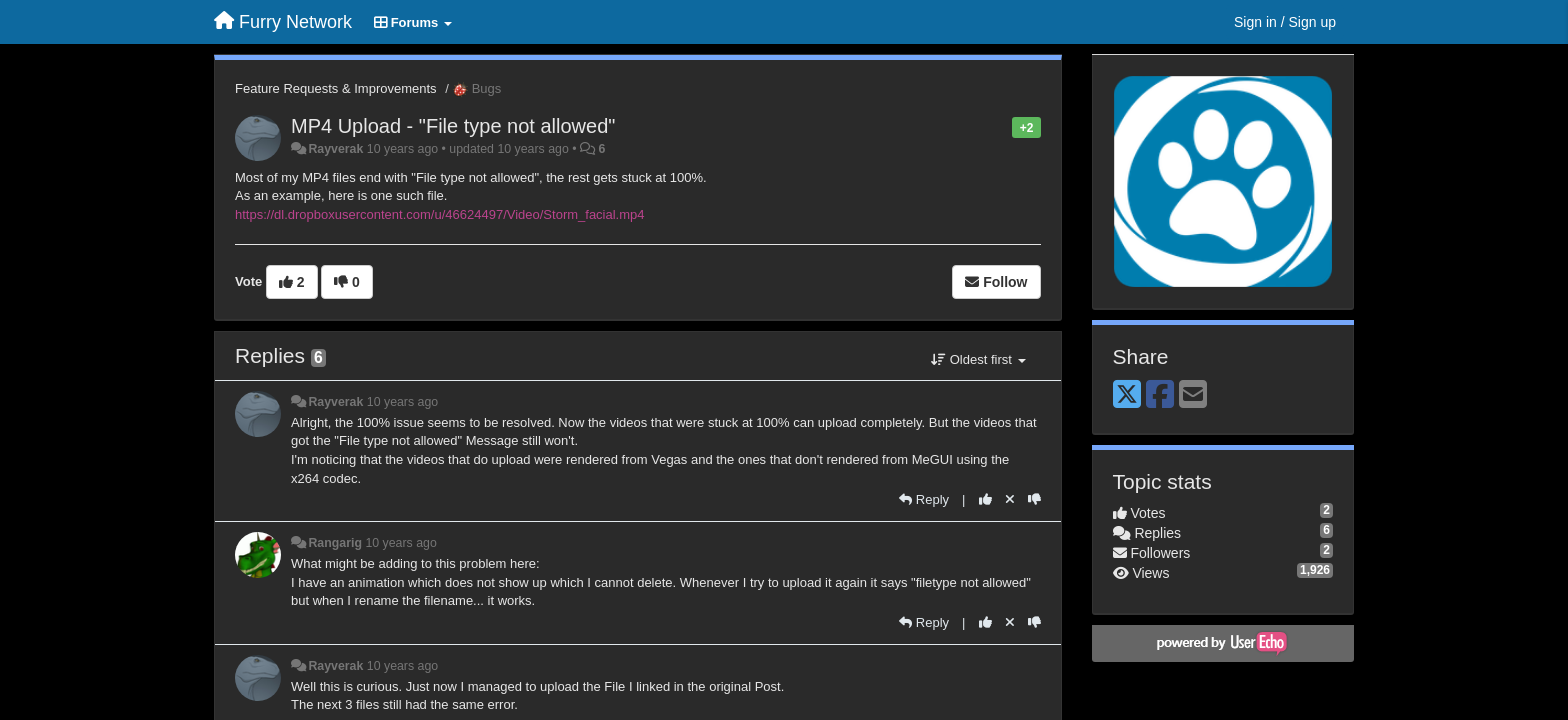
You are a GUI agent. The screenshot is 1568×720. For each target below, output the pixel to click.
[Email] (1193, 395)
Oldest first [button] (978, 359)
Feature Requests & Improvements (336, 88)
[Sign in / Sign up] (1285, 22)
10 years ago (402, 402)
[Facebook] (1160, 395)
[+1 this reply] (985, 499)
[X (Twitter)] (1127, 395)
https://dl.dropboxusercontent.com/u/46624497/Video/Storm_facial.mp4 (440, 214)
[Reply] (924, 499)
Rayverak (335, 149)
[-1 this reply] (1034, 499)
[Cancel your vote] (1010, 499)
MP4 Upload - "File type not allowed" (453, 126)
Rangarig (335, 543)
